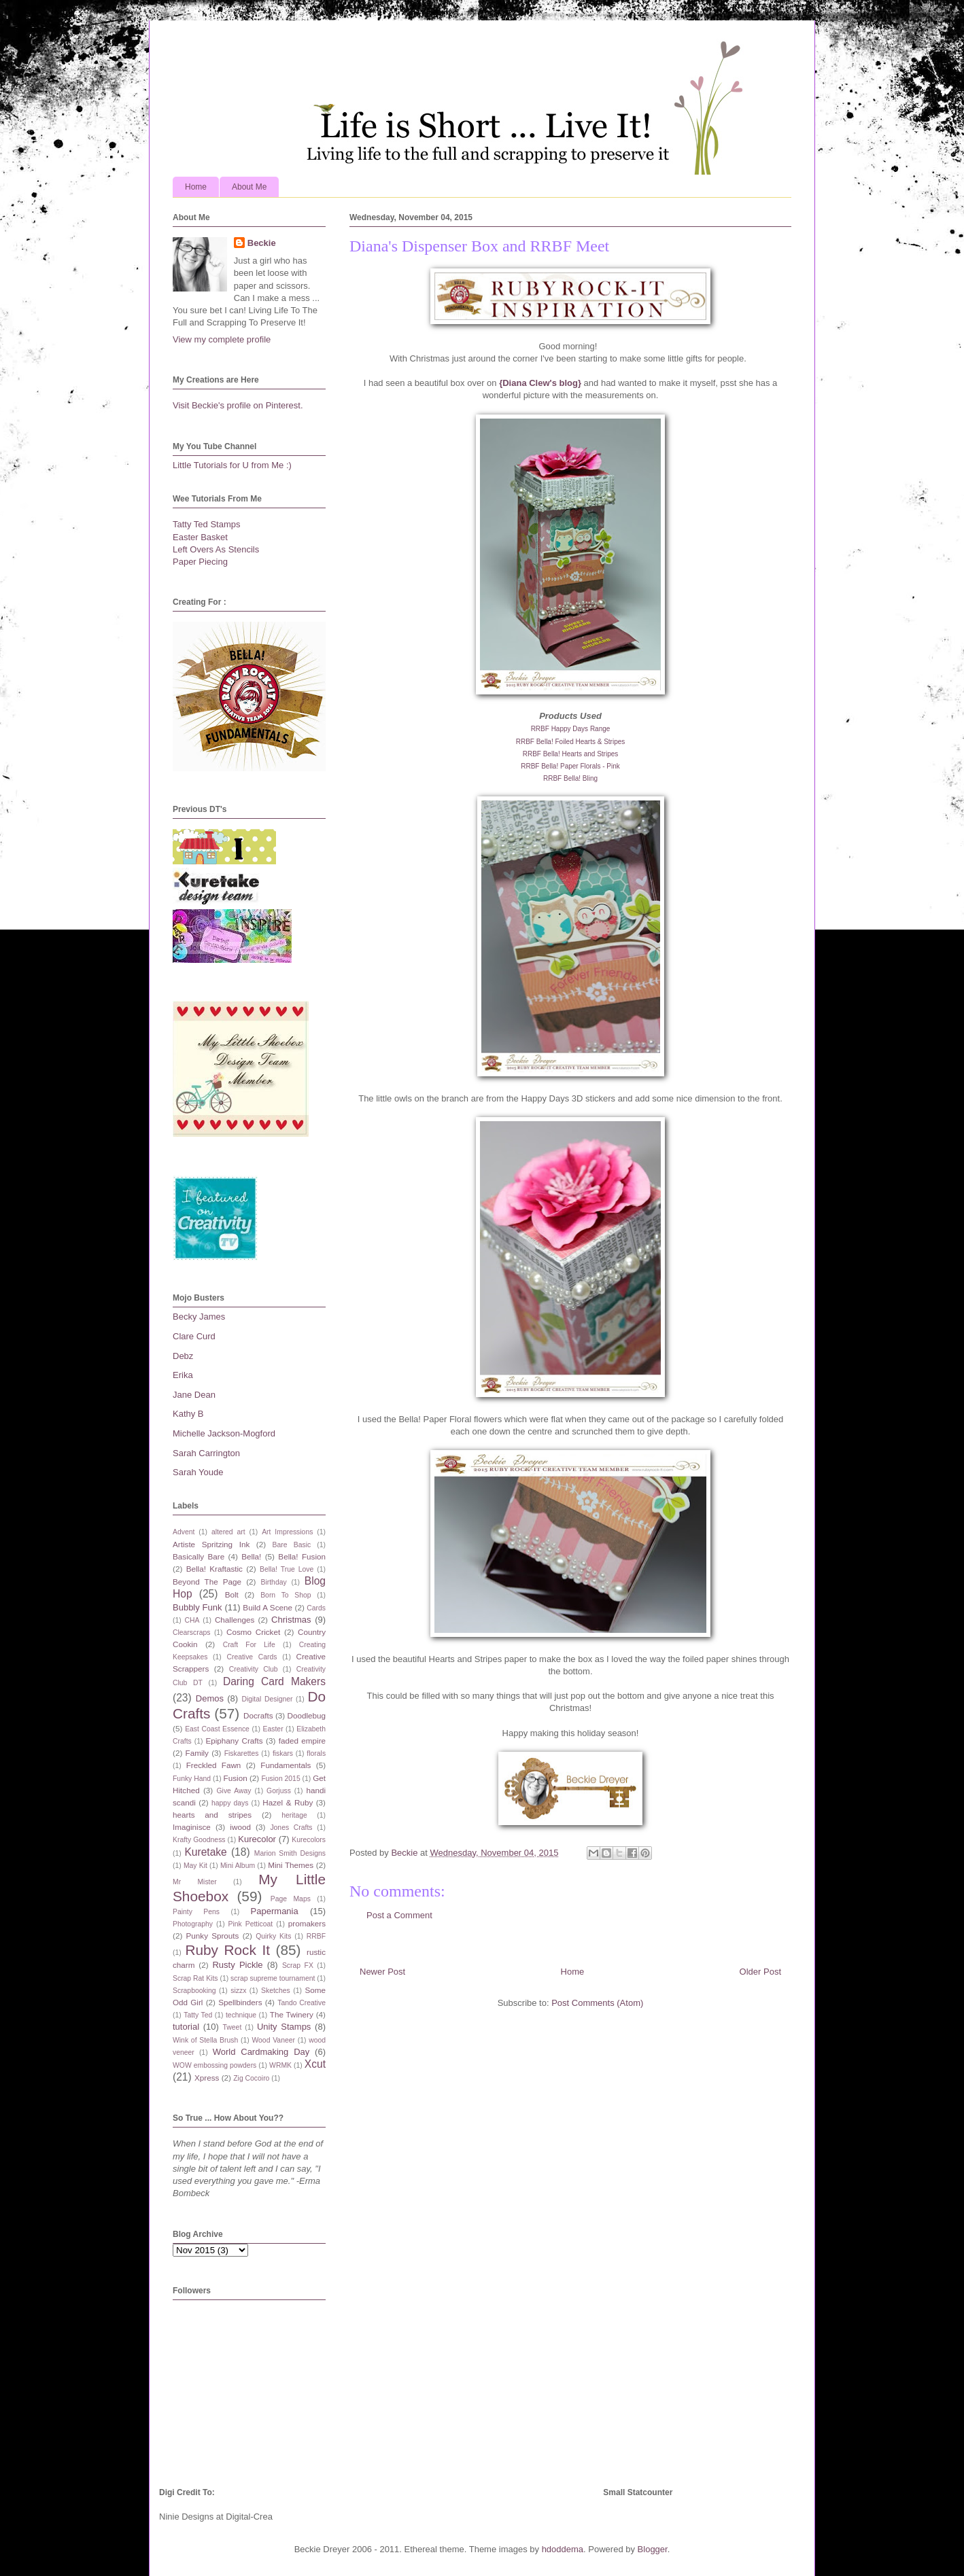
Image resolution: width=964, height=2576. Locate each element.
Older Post (760, 1971)
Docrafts (258, 1715)
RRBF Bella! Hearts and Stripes (571, 754)
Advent (183, 1532)
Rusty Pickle (237, 1965)
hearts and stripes (212, 1814)
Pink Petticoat (250, 1924)
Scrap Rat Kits (195, 1978)
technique (241, 2015)
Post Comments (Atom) (597, 2003)
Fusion (235, 1778)
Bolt (232, 1594)
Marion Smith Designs (290, 1853)
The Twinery (291, 2014)
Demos (210, 1698)
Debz (183, 1356)
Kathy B (188, 1414)
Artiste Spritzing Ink (211, 1544)
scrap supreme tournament (272, 1978)
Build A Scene (267, 1607)
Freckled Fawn (213, 1765)
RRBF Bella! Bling (570, 778)
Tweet (232, 2027)
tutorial (186, 2027)
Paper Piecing (200, 562)
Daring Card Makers (274, 1681)
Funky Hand (192, 1778)
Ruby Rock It (227, 1950)
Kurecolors (309, 1839)
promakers (307, 1923)
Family (197, 1752)
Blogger (653, 2549)
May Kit (195, 1865)
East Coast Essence (217, 1729)
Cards (316, 1608)
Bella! (251, 1556)
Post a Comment (399, 1915)
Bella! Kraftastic (214, 1568)
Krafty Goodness (199, 1839)
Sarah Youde (198, 1472)
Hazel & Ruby (287, 1802)
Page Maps (291, 1899)
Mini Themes (290, 1864)
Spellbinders (240, 2002)
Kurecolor (257, 1839)
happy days (229, 1803)
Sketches (275, 1990)
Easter (273, 1729)
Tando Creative (301, 2003)
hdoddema (562, 2549)
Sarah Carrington (206, 1453)
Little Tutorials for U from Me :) (232, 465)
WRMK (280, 2065)
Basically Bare (198, 1556)
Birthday (274, 1582)
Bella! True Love (286, 1569)
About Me (249, 187)
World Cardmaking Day (261, 2052)
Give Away (234, 1791)
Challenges (234, 1619)
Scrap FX (297, 1965)
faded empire (302, 1740)
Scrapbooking (194, 1990)
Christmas (291, 1620)
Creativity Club (253, 1669)
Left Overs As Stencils (216, 549)
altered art (228, 1532)
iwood (240, 1826)
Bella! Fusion (302, 1556)
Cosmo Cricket (253, 1631)
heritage (294, 1815)
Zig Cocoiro (251, 2078)
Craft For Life (249, 1644)
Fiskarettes (241, 1753)
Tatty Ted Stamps (206, 524)
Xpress (206, 2077)
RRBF (316, 1936)
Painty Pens (196, 1912)
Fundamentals (285, 1765)
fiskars (283, 1753)
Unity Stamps (284, 2027)
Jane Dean (194, 1395)
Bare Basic (292, 1545)
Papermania (274, 1911)
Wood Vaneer (273, 2040)
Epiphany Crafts (233, 1740)
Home (196, 187)
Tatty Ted (198, 2015)
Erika (183, 1375)
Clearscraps (191, 1632)
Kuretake (205, 1852)
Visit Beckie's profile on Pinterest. (238, 405)
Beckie (261, 243)
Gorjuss (278, 1791)
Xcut (315, 2064)
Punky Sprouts (212, 1935)
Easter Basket (200, 537)
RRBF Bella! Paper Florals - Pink (570, 766)
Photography (193, 1924)
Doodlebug (306, 1715)
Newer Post (382, 1971)
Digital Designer (266, 1699)
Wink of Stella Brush (205, 2040)
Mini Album (237, 1865)
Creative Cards (251, 1657)
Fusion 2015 (280, 1778)
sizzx (238, 1990)
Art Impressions (287, 1532)
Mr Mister (195, 1882)
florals (316, 1753)
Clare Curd (194, 1336)
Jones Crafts (291, 1827)
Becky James (199, 1316)
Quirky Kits (273, 1936)
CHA (192, 1620)
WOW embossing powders (214, 2065)
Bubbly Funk (197, 1607)
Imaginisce (192, 1826)
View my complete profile (222, 339)
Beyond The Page (207, 1581)
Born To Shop (285, 1595)
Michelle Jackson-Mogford (224, 1433)
